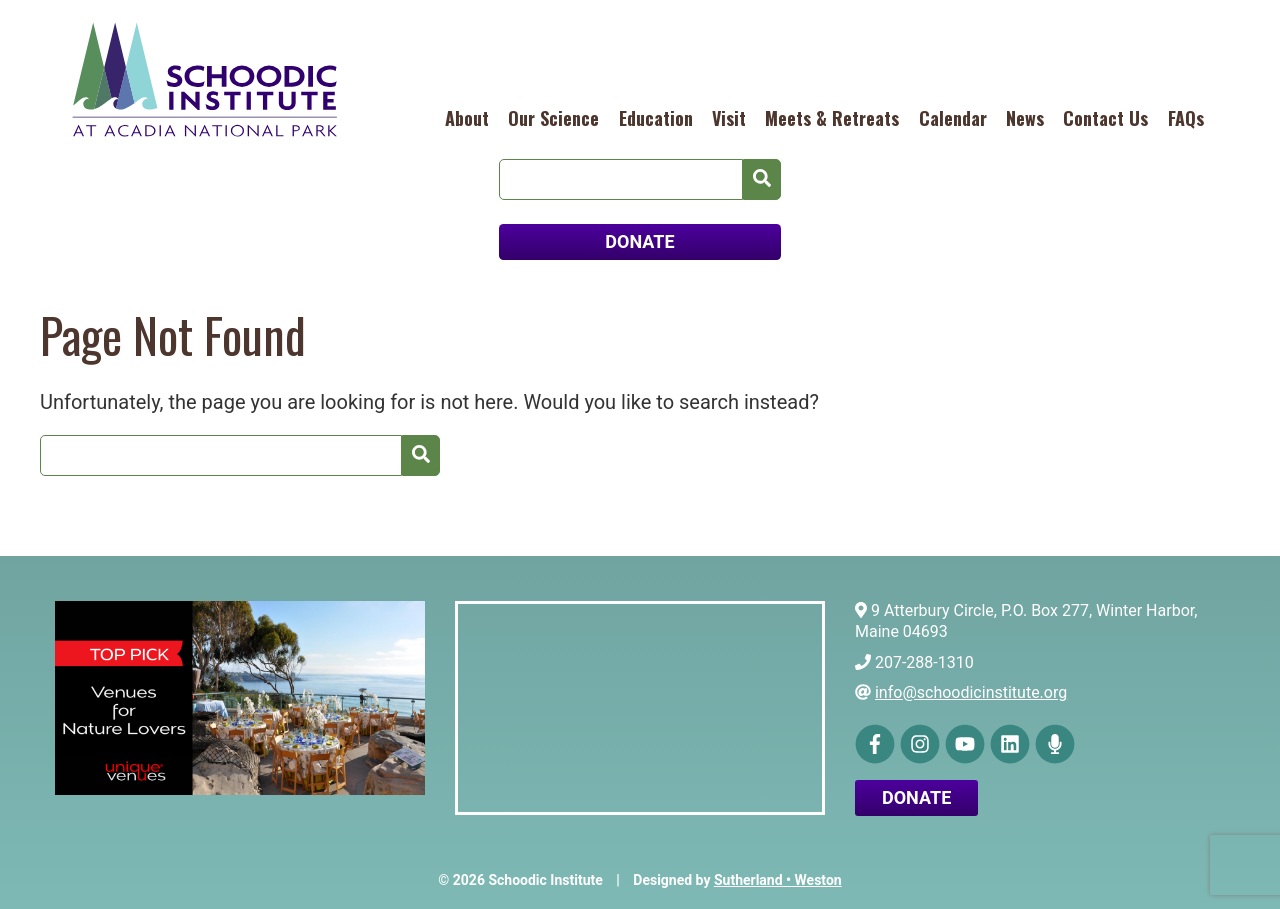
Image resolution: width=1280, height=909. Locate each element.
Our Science (553, 118)
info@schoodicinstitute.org (971, 692)
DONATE (639, 241)
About (467, 118)
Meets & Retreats (832, 118)
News (1025, 118)
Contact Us (1105, 118)
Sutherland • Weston (778, 880)
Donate (916, 797)
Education (656, 118)
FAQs (1186, 118)
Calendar (953, 118)
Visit (729, 118)
